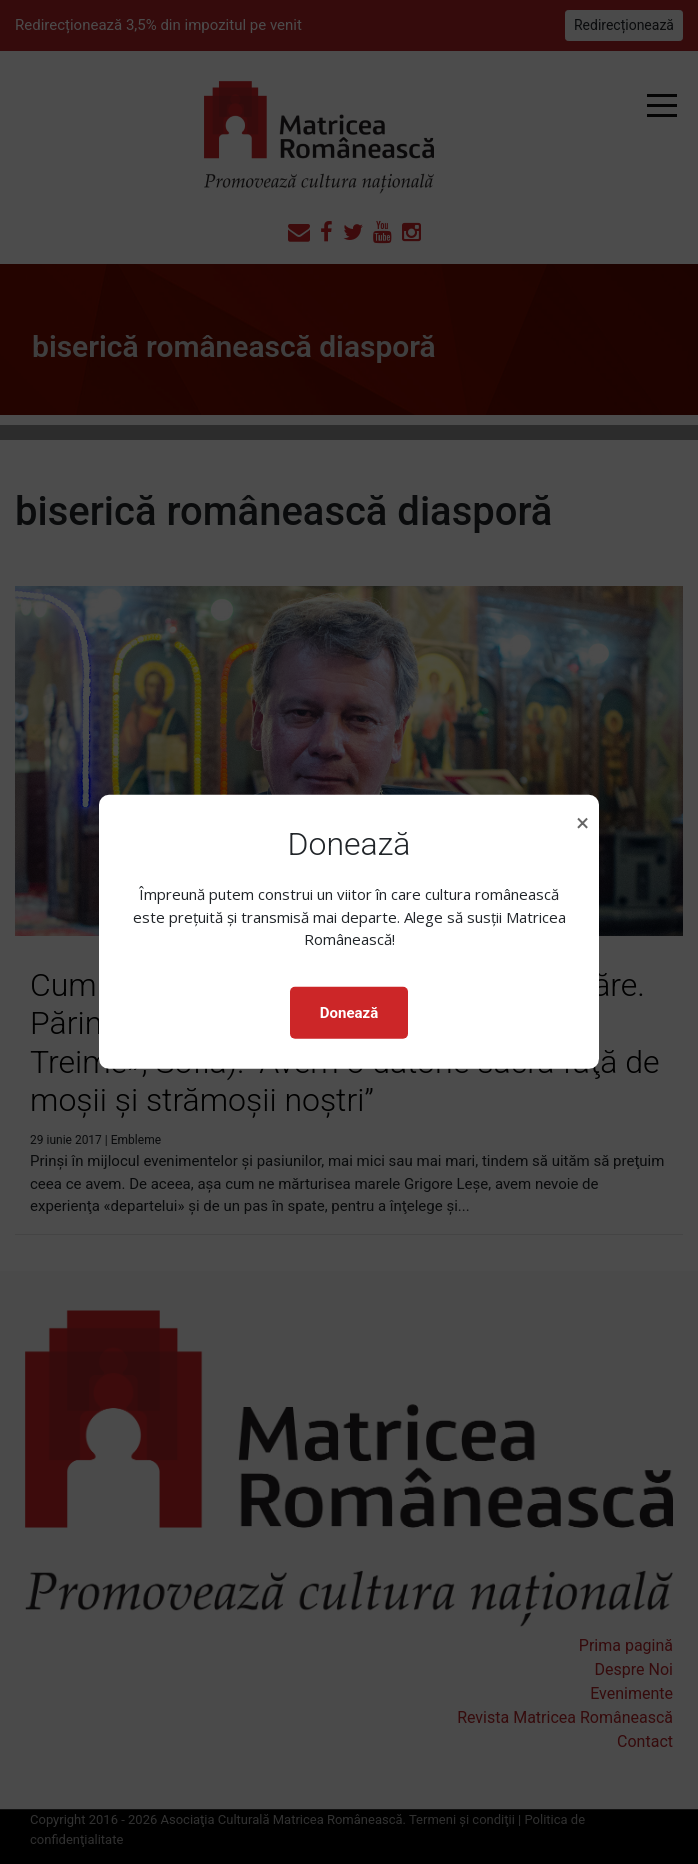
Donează (349, 1013)
